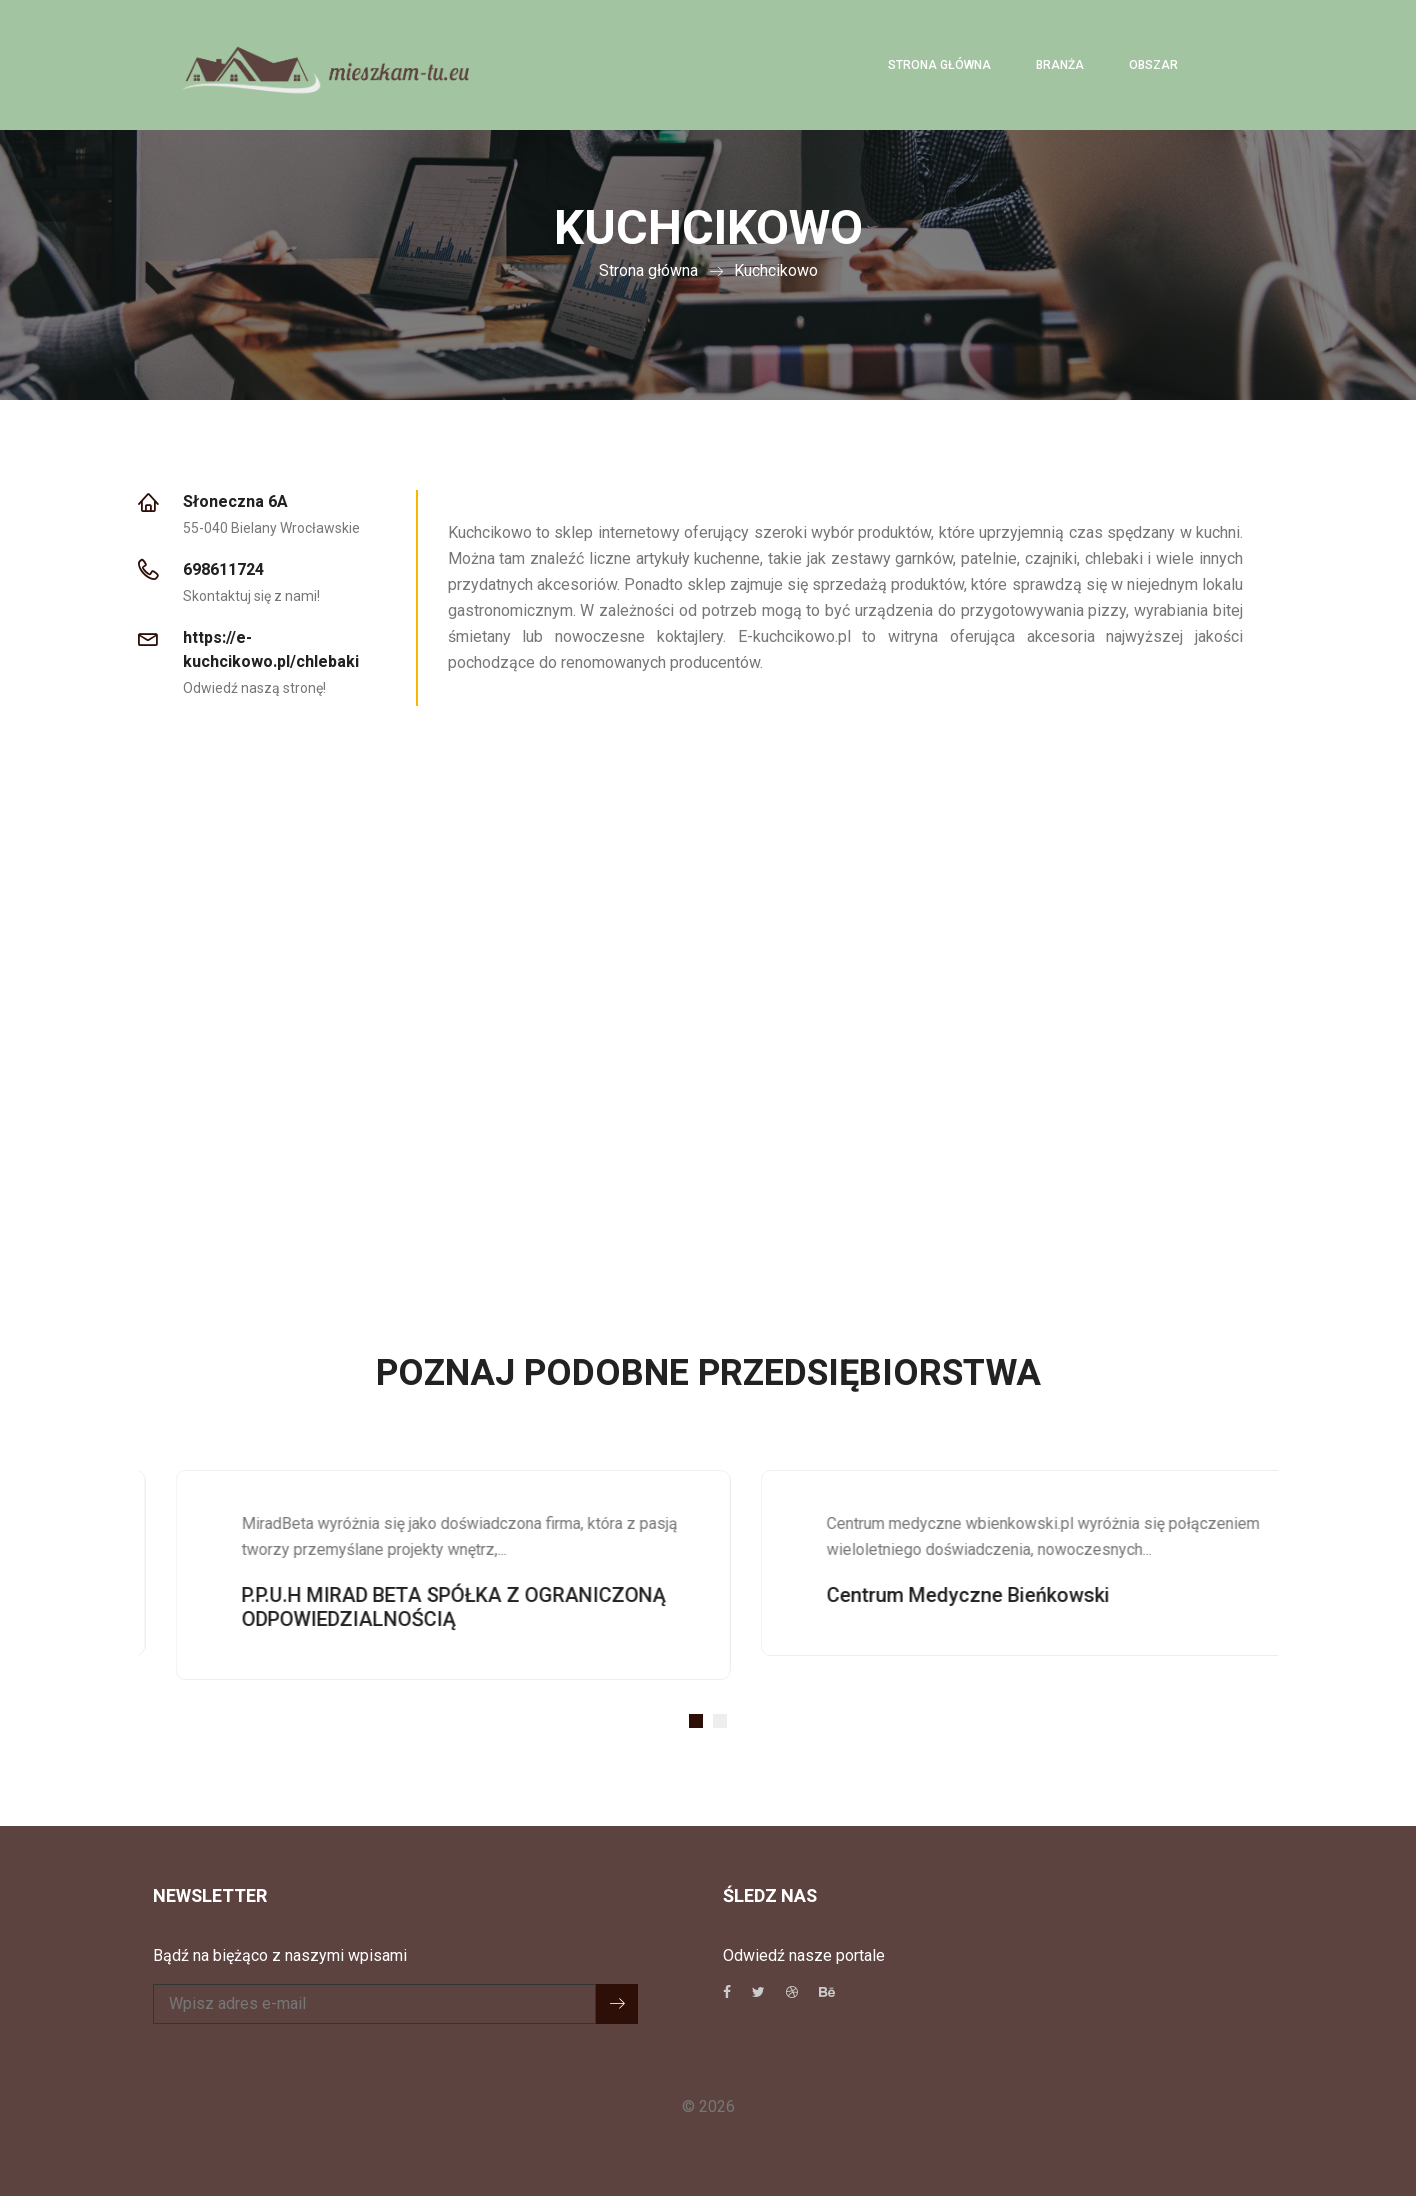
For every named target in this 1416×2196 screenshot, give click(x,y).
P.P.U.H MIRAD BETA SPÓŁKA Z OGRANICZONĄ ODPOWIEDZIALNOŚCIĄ (488, 1607)
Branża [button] (1060, 65)
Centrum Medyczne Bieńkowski (1002, 1595)
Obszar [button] (1153, 65)
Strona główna (939, 65)
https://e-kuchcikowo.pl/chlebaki (271, 650)
